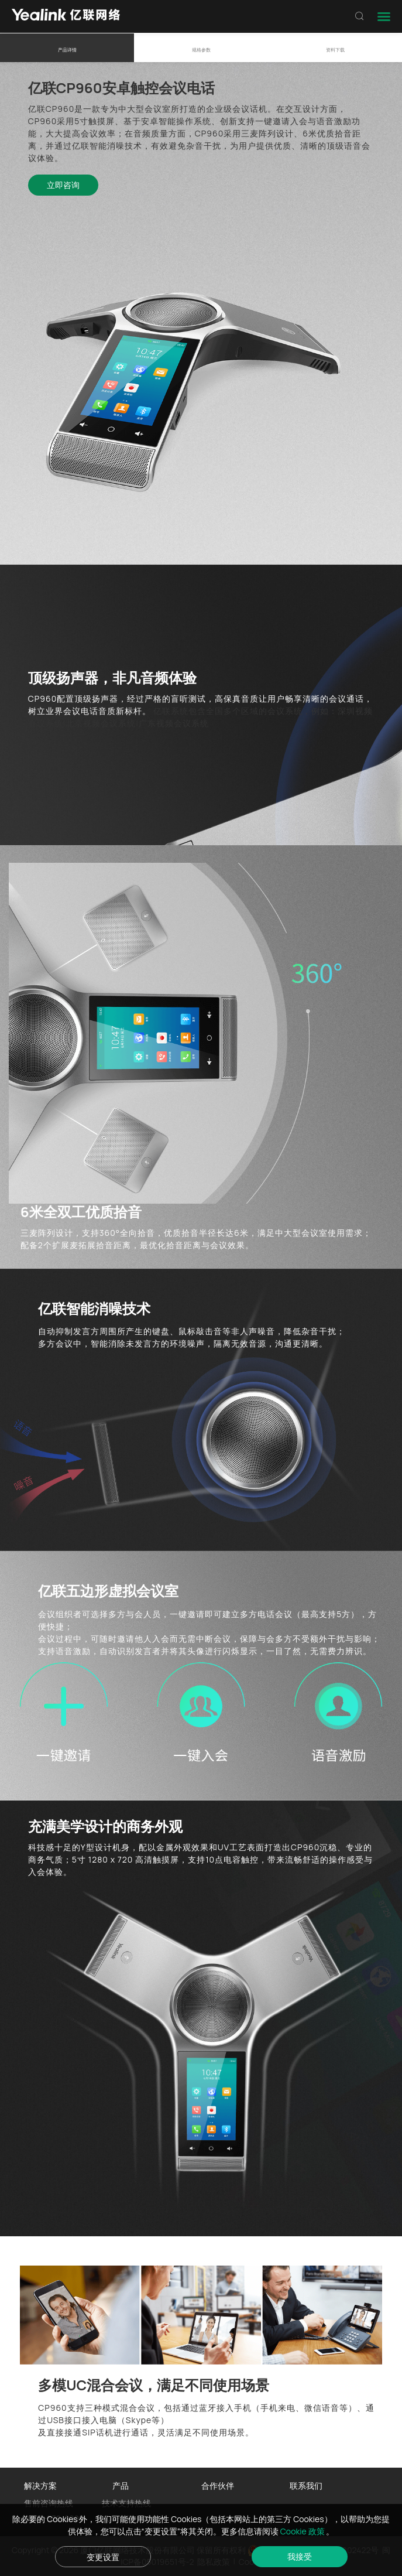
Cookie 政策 (303, 2531)
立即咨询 (63, 184)
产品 (120, 2485)
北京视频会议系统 (101, 723)
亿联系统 (170, 710)
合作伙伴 (217, 2485)
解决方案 (40, 2485)
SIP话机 (97, 2432)
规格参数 (201, 49)
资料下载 (335, 49)
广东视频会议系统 (174, 723)
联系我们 (306, 2485)
